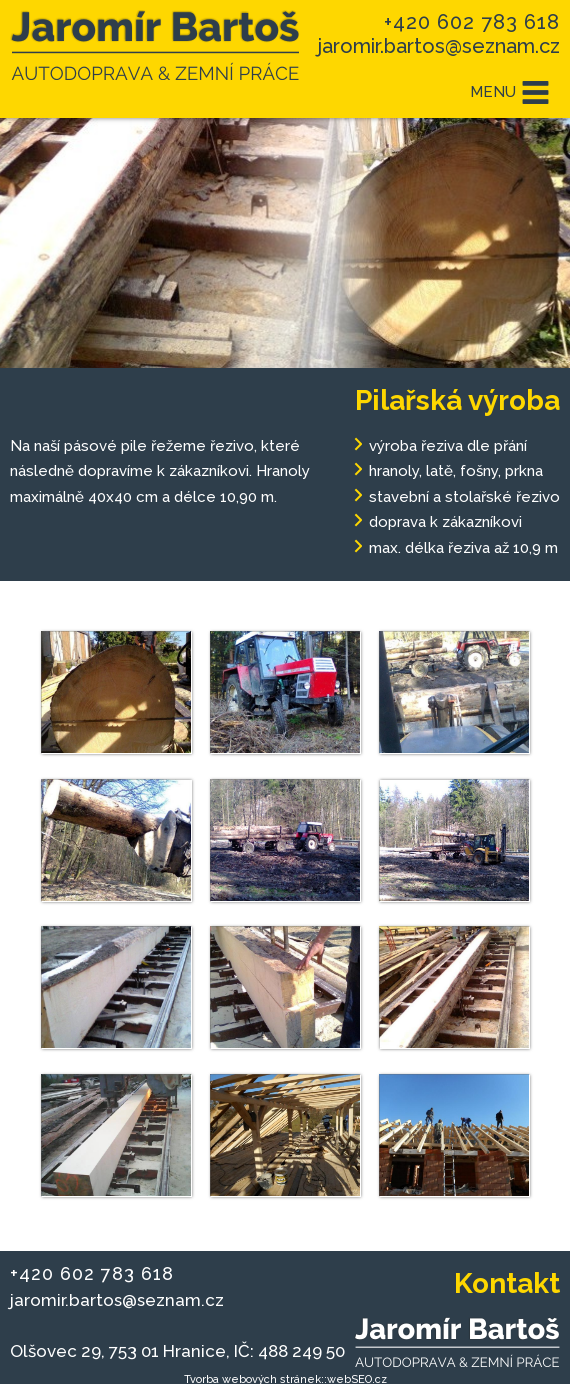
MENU (510, 93)
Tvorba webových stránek (252, 1379)
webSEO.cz (357, 1379)
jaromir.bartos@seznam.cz (438, 46)
